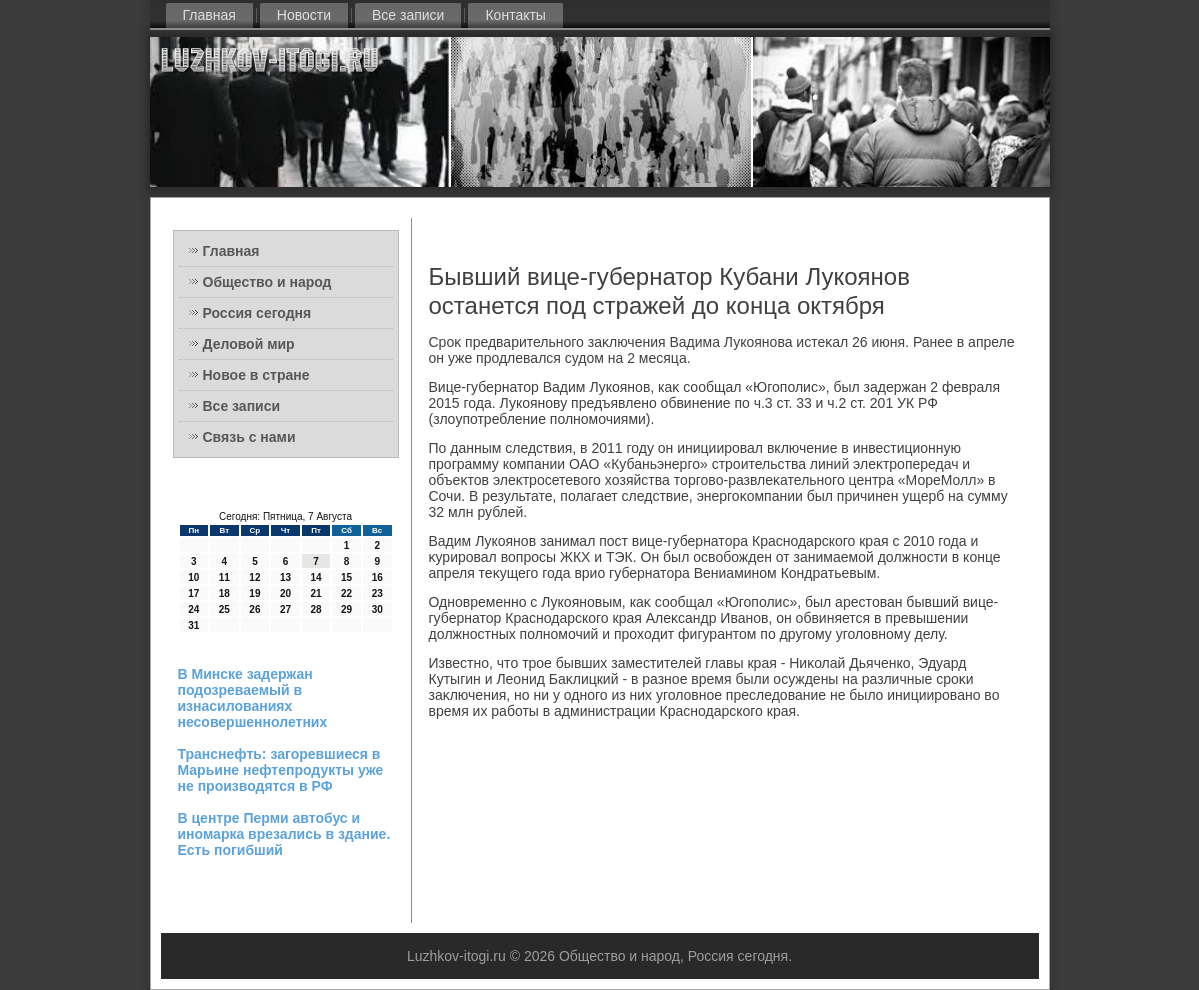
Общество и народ (267, 282)
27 (285, 609)
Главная (209, 15)
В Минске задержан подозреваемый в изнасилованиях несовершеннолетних (253, 698)
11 (224, 577)
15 (346, 577)
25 (224, 609)
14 (315, 577)
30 (377, 609)
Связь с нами (249, 437)
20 (285, 593)
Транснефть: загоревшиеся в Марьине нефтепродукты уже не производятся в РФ (281, 770)
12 (254, 577)
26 (254, 609)
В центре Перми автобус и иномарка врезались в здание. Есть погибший (284, 834)
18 (224, 593)
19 (254, 593)
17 (193, 593)
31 (193, 625)
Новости (304, 15)
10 (193, 577)
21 (315, 593)
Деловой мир (249, 344)
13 (285, 577)
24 (193, 609)
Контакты (515, 15)
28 (315, 609)
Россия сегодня (257, 313)
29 (346, 609)
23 (377, 593)
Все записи (408, 15)
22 (346, 593)
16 (377, 577)
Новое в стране (256, 375)
